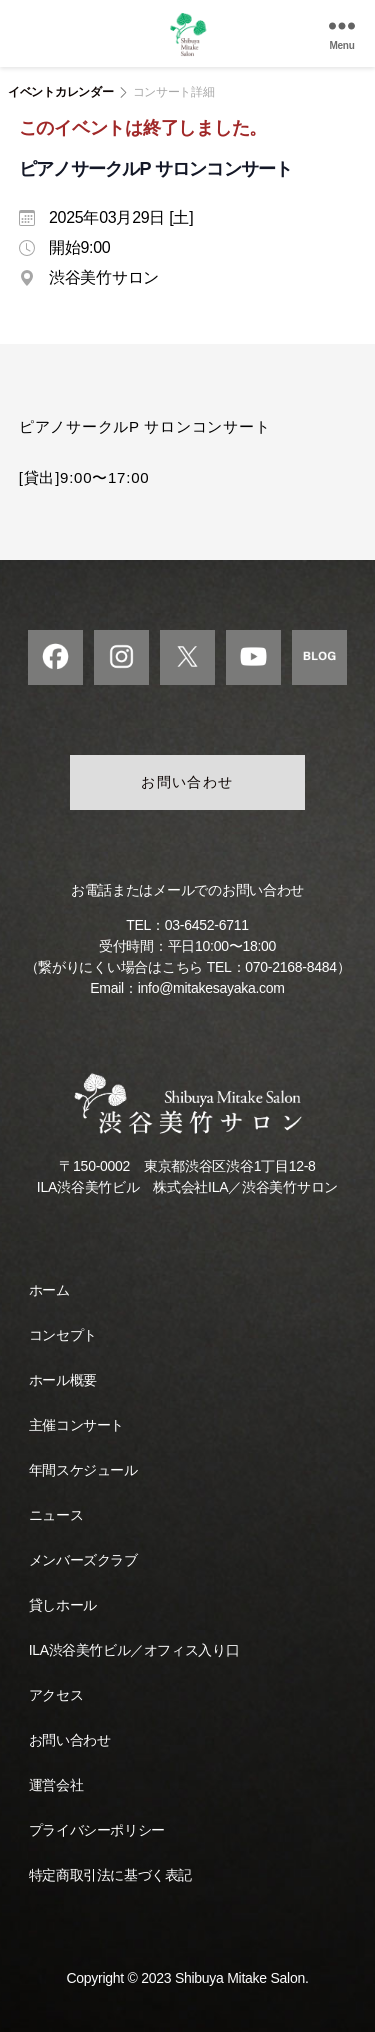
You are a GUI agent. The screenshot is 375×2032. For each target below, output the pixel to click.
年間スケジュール (83, 1470)
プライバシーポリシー (97, 1830)
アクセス (56, 1695)
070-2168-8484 (290, 967)
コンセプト (63, 1335)
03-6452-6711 (207, 925)
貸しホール (63, 1605)
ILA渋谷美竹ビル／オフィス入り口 (134, 1650)
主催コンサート (76, 1425)
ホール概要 (63, 1380)
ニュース (56, 1515)
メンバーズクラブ (83, 1560)
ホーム (49, 1290)
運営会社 (56, 1785)
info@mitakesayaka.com (211, 988)
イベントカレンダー (61, 92)
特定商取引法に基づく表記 (110, 1875)
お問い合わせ (187, 782)
